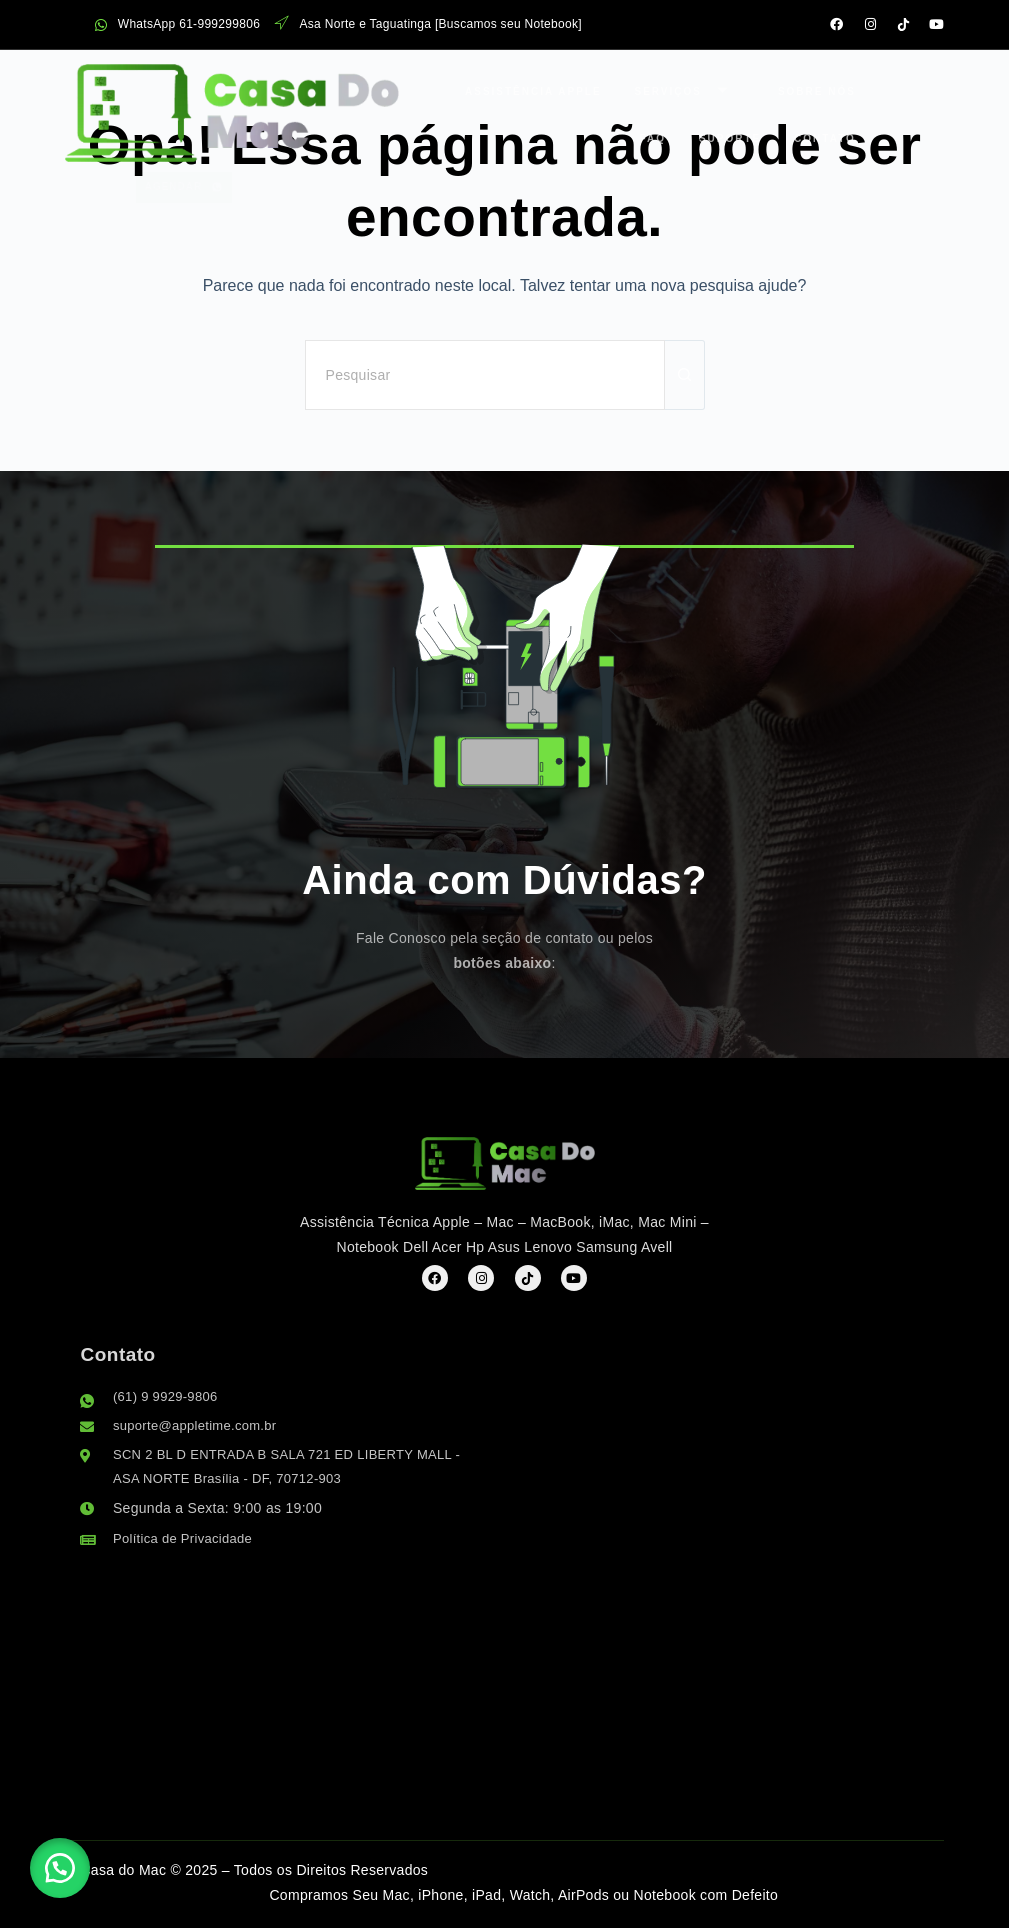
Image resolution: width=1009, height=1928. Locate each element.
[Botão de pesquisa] (685, 375)
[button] (70, 1858)
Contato (666, 131)
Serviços (496, 88)
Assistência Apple (353, 88)
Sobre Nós (611, 88)
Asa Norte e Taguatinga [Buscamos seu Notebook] (428, 24)
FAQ (683, 88)
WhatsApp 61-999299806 (177, 24)
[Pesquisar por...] (485, 375)
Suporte (583, 131)
